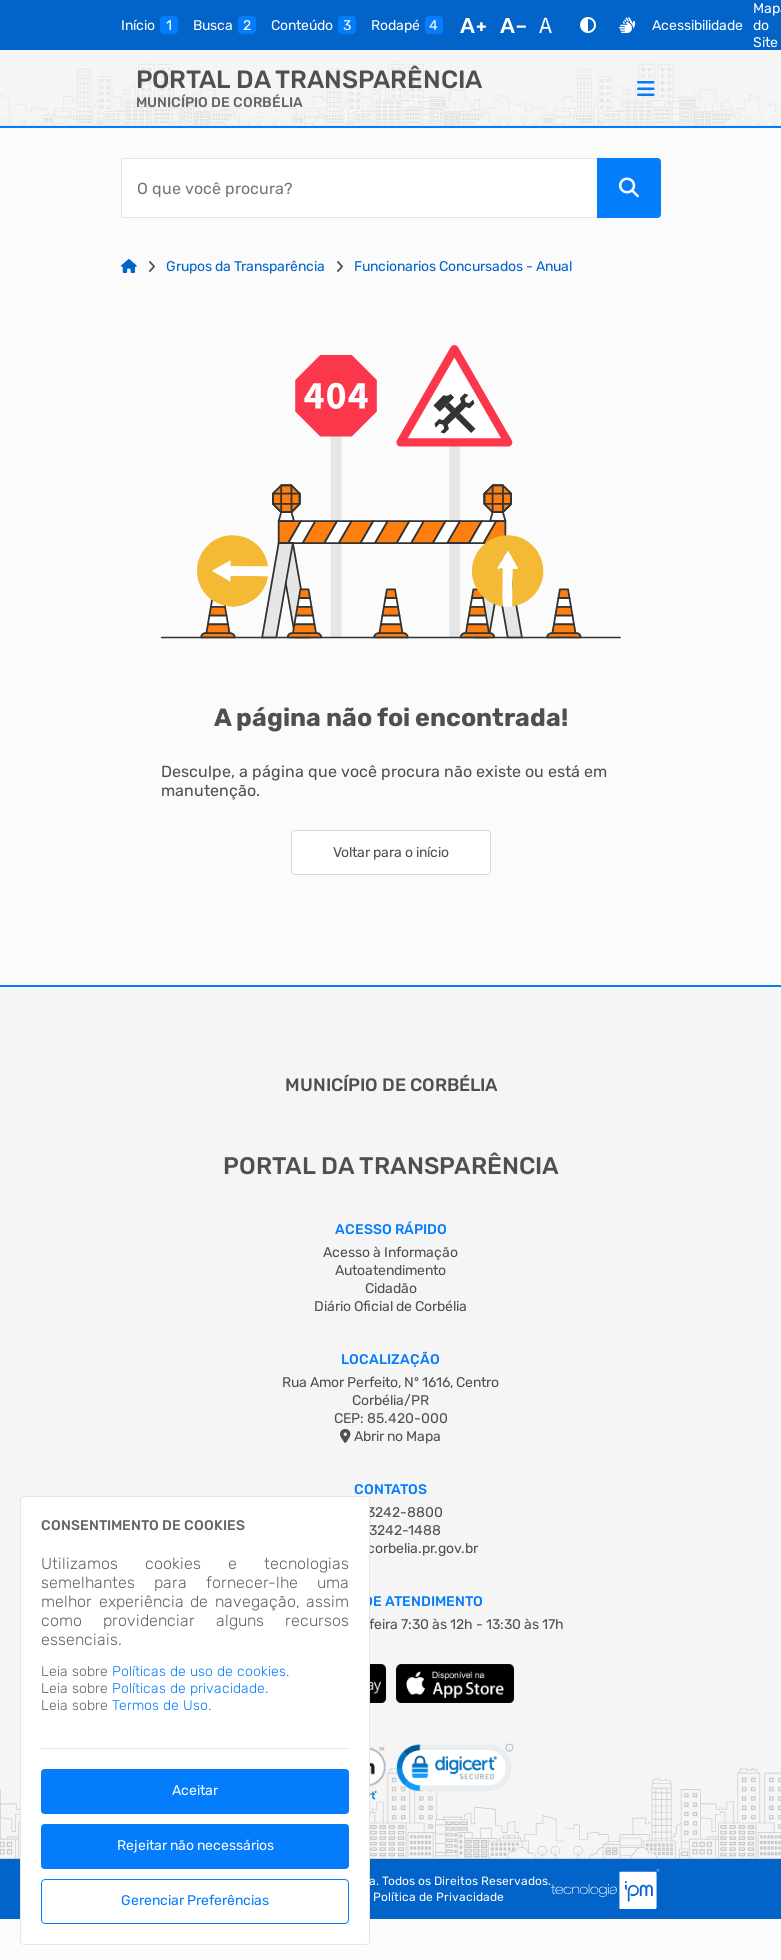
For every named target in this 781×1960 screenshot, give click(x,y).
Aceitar (195, 1790)
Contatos (390, 1489)
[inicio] (149, 25)
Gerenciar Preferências (195, 1900)
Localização (390, 1359)
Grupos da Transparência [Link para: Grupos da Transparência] (245, 266)
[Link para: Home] (129, 266)
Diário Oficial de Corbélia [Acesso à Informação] (390, 1306)
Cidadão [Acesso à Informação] (391, 1288)
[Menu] (646, 88)
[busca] (224, 25)
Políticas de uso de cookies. (200, 1671)
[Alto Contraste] (588, 25)
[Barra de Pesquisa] (359, 188)
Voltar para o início (391, 852)
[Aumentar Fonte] (473, 25)
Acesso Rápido (391, 1229)
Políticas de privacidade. (190, 1688)
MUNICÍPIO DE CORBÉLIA (219, 102)
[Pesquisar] (629, 188)
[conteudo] (313, 25)
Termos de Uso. (161, 1705)
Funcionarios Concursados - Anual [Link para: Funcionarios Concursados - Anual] (463, 266)
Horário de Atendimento (390, 1601)
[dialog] (195, 1720)
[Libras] (627, 25)
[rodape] (407, 25)
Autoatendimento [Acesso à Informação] (390, 1270)
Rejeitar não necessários (195, 1845)
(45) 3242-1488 (390, 1530)
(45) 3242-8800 (390, 1512)
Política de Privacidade (438, 1897)
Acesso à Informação (390, 1252)
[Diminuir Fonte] (513, 25)
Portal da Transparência (309, 79)
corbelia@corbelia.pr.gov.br (391, 1548)
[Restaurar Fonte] (551, 25)
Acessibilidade (697, 25)
